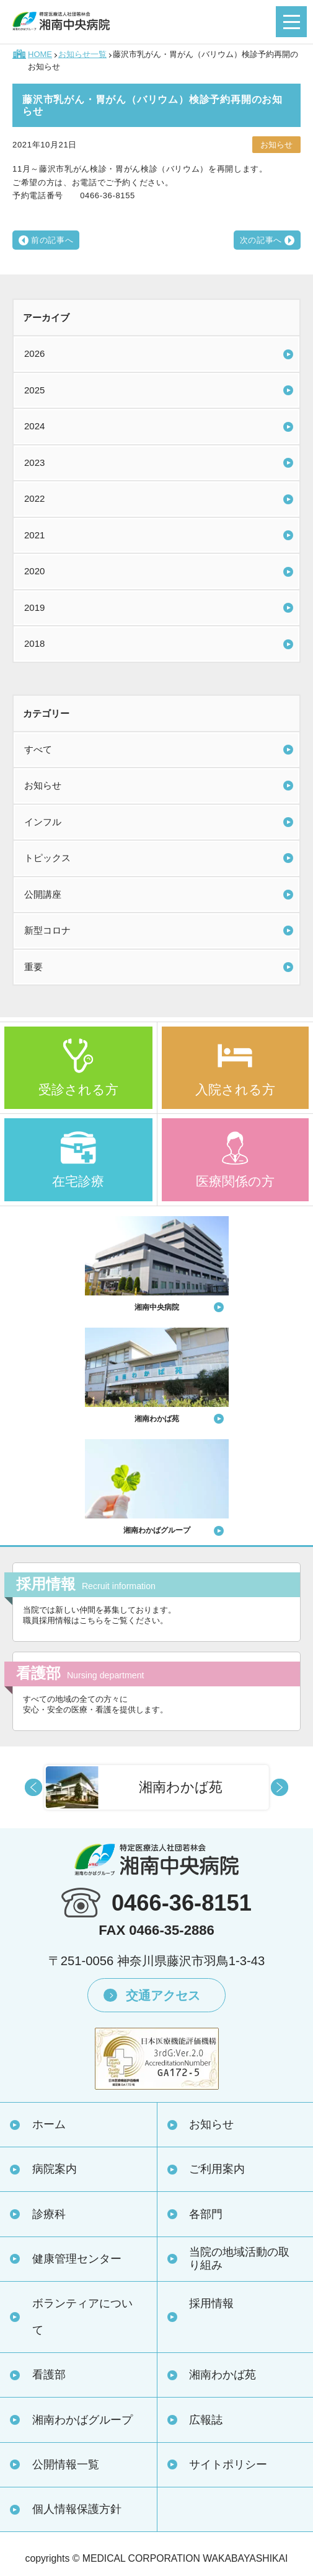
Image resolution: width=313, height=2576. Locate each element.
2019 (34, 607)
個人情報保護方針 (76, 2509)
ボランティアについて (82, 2316)
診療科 (49, 2214)
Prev (33, 1787)
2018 (34, 643)
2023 (34, 462)
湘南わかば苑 (222, 2374)
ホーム (49, 2124)
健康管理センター (76, 2259)
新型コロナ (47, 930)
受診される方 (78, 1089)
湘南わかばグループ (82, 2420)
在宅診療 (78, 1181)
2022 (34, 498)
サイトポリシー (228, 2464)
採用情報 (211, 2303)
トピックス (47, 857)
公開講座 (42, 894)
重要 (33, 967)
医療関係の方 (235, 1181)
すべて (38, 749)
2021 (34, 535)
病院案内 (54, 2169)
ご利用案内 (217, 2169)
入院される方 (235, 1089)
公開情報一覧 (65, 2464)
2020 (34, 571)
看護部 (49, 2374)
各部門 (206, 2214)
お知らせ (42, 785)
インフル (42, 822)
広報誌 (206, 2420)
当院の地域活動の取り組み (239, 2258)
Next (279, 1787)
